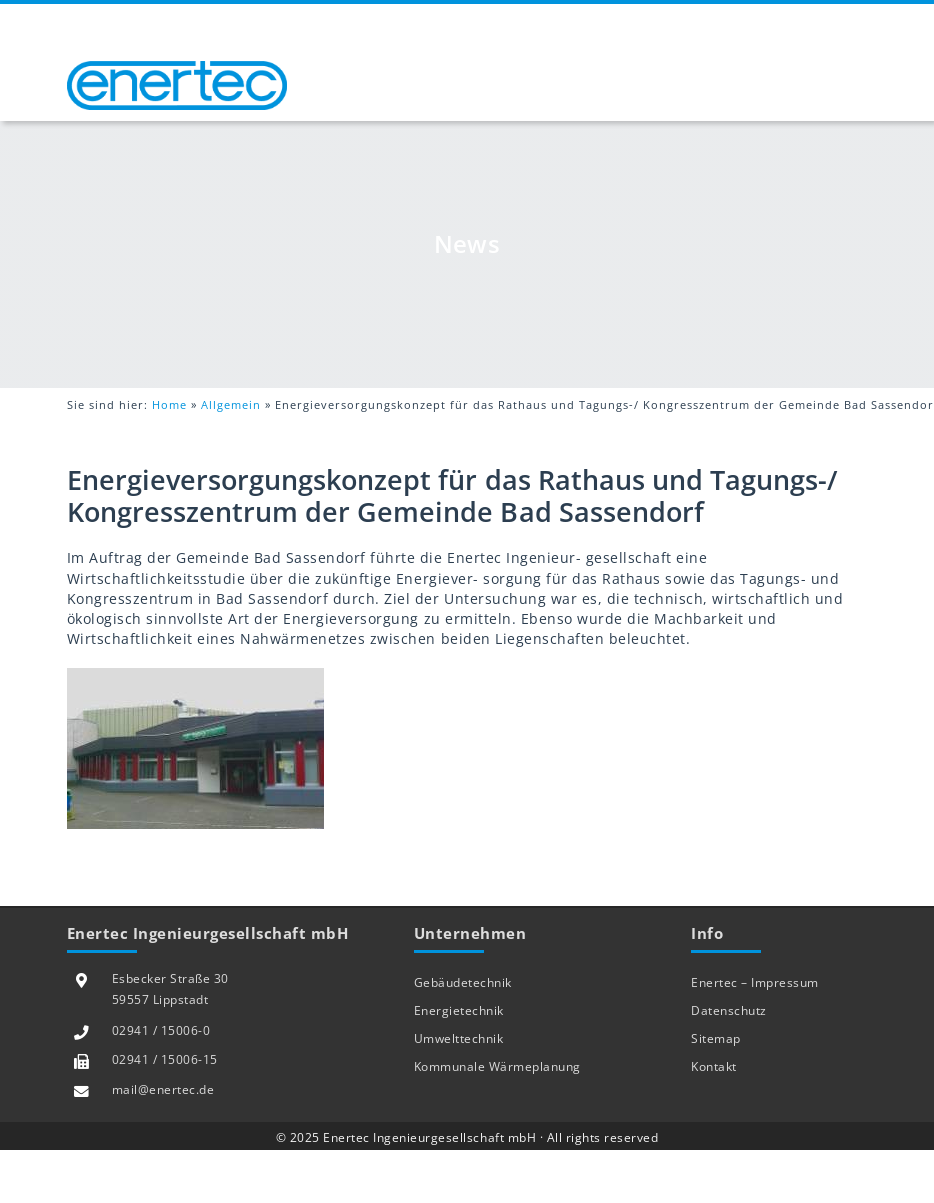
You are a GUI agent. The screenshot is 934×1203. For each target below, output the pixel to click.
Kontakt (714, 1066)
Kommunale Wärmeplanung (497, 1066)
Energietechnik (459, 1010)
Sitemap (716, 1038)
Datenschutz (729, 1010)
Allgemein (231, 404)
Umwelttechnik (459, 1038)
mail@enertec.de (163, 1089)
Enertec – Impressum (755, 982)
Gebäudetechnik (463, 982)
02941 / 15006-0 (161, 1030)
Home (169, 404)
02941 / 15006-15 (165, 1059)
